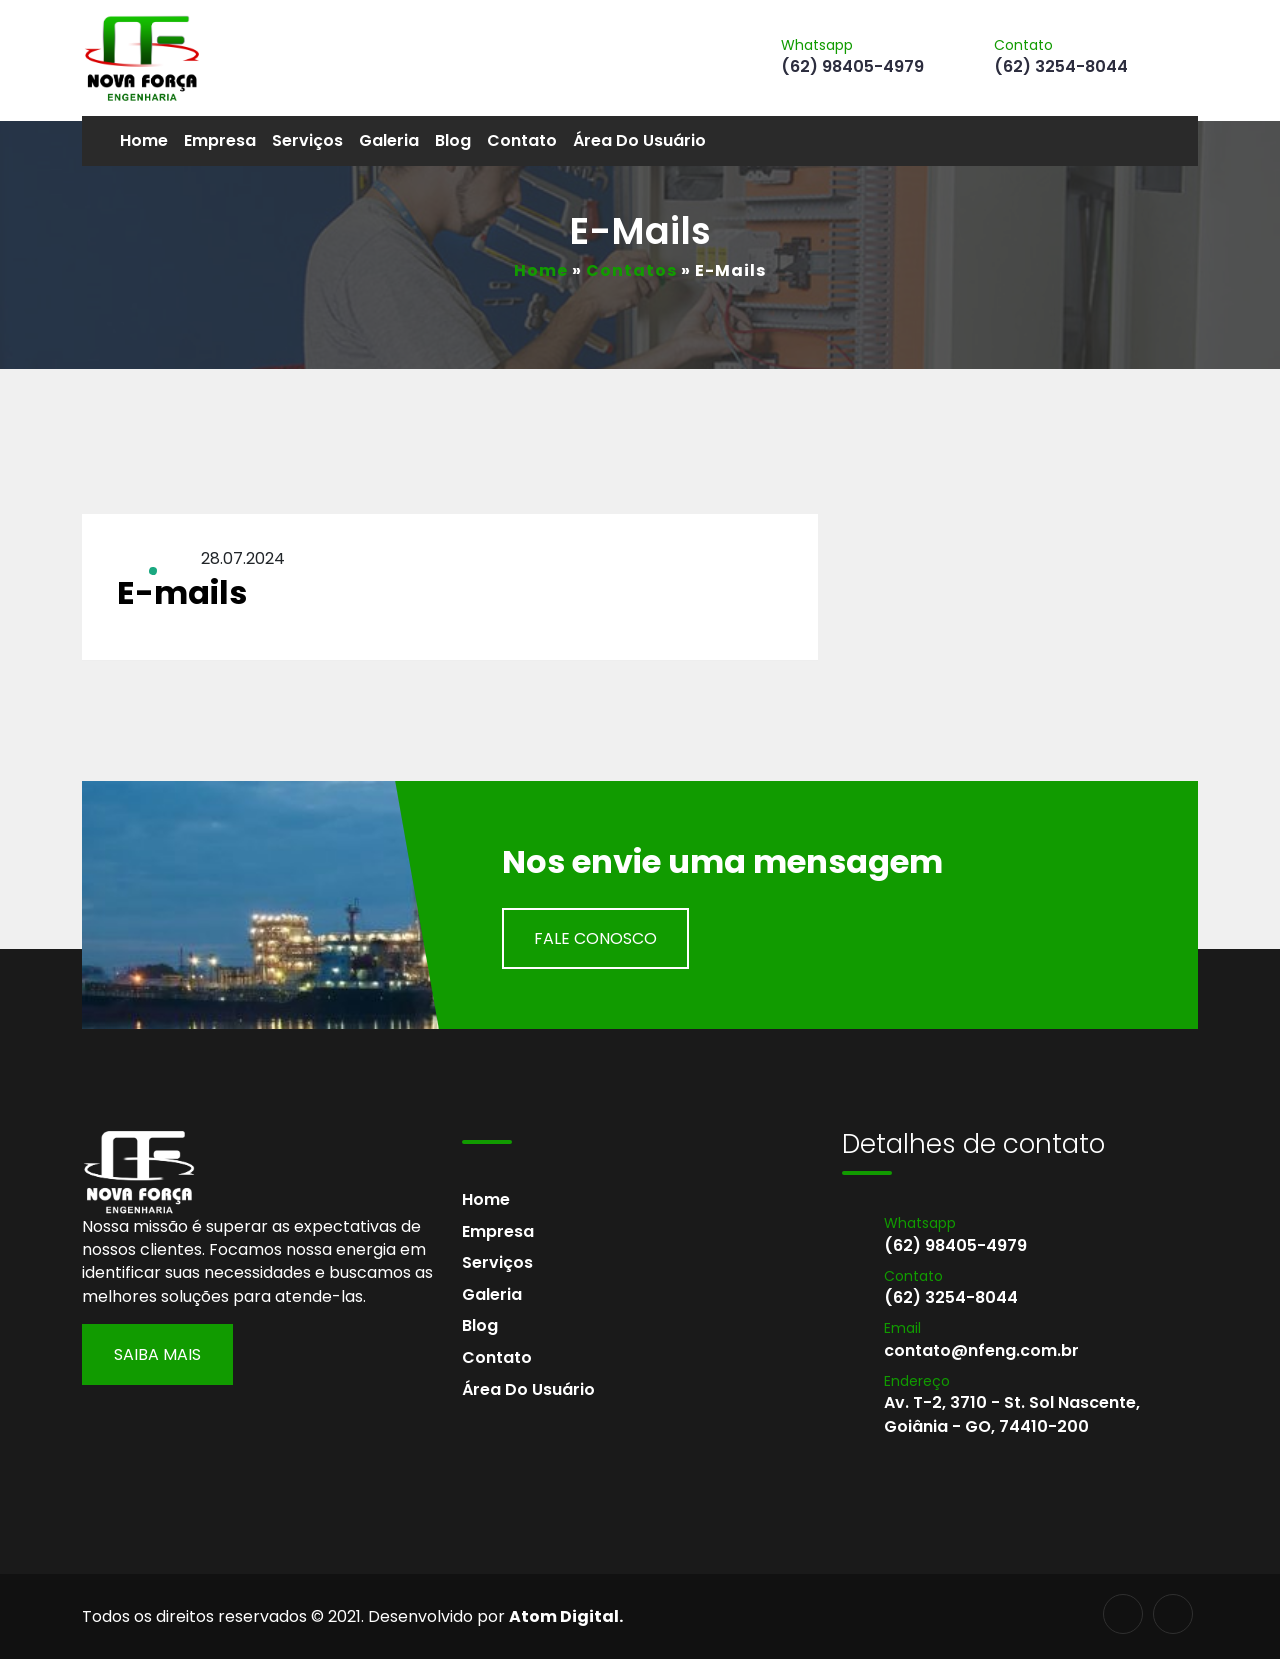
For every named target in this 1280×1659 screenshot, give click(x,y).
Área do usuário (639, 140)
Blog (453, 140)
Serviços (307, 140)
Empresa (220, 140)
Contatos (631, 270)
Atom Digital (564, 1616)
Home (144, 140)
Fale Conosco (595, 938)
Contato (522, 140)
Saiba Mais (157, 1354)
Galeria (389, 140)
